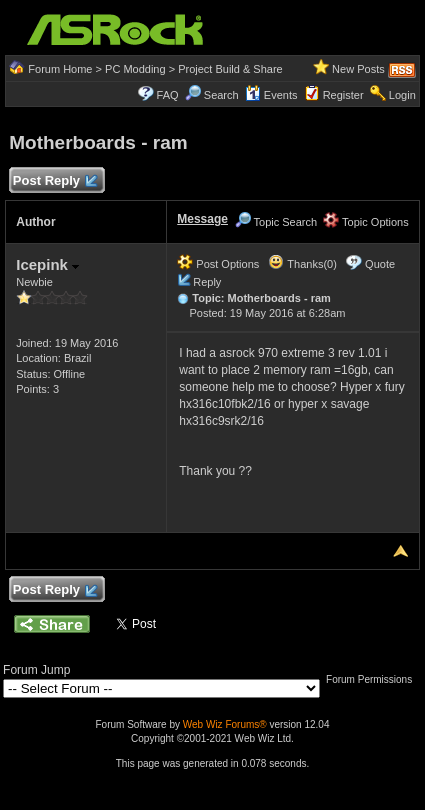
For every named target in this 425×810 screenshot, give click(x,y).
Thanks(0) (302, 264)
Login (402, 95)
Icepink (47, 264)
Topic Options (366, 222)
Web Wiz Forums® (225, 724)
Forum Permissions (374, 679)
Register (343, 95)
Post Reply (54, 181)
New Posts (358, 69)
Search (221, 95)
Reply (207, 282)
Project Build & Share (230, 69)
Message (202, 219)
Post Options (218, 264)
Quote (380, 264)
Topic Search (276, 222)
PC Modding (135, 69)
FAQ (168, 95)
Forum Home (60, 69)
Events (271, 95)
